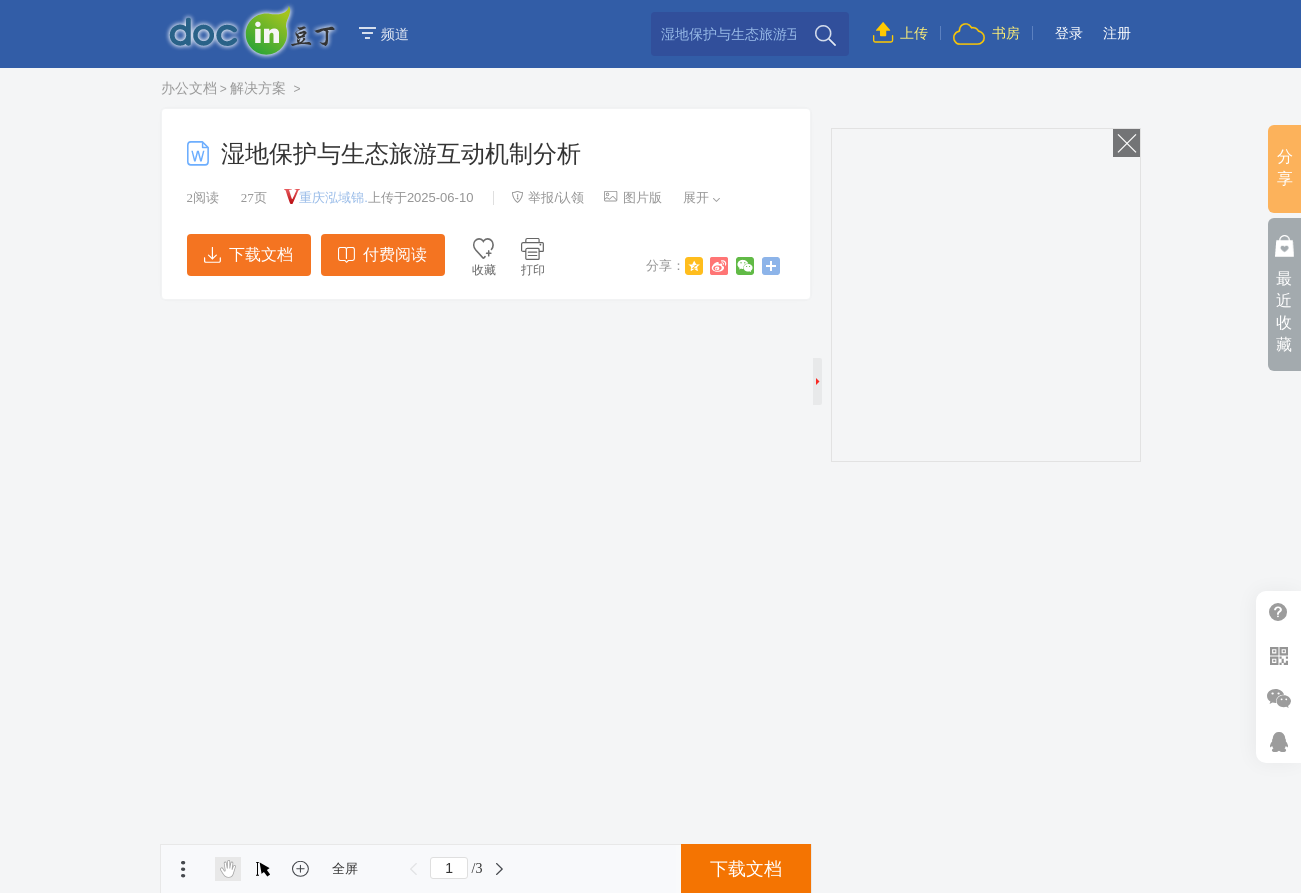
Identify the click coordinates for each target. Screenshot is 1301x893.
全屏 (345, 868)
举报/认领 (548, 197)
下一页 (499, 869)
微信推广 (1278, 698)
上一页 (413, 869)
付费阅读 (382, 254)
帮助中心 (1278, 612)
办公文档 (189, 88)
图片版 (633, 197)
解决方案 (260, 88)
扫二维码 (1278, 655)
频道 (384, 34)
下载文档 (248, 254)
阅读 (203, 197)
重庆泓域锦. (333, 197)
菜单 (183, 869)
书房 (986, 33)
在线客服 (1278, 741)
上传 (900, 33)
